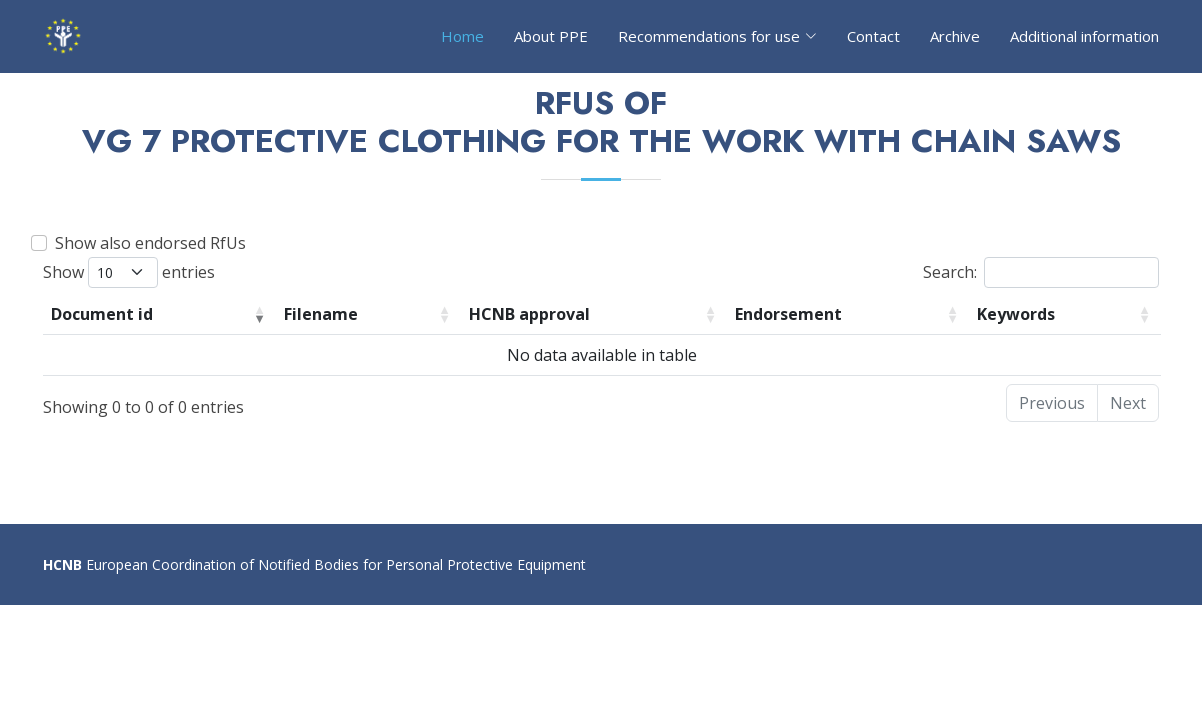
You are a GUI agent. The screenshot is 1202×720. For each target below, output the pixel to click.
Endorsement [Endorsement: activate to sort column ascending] (788, 314)
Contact (873, 36)
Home (462, 36)
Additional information (1084, 36)
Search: (1041, 272)
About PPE (551, 36)
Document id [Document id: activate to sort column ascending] (102, 314)
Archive (955, 36)
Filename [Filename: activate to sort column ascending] (321, 314)
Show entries (129, 272)
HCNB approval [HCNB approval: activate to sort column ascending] (529, 314)
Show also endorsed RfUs (150, 243)
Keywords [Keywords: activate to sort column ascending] (1016, 314)
